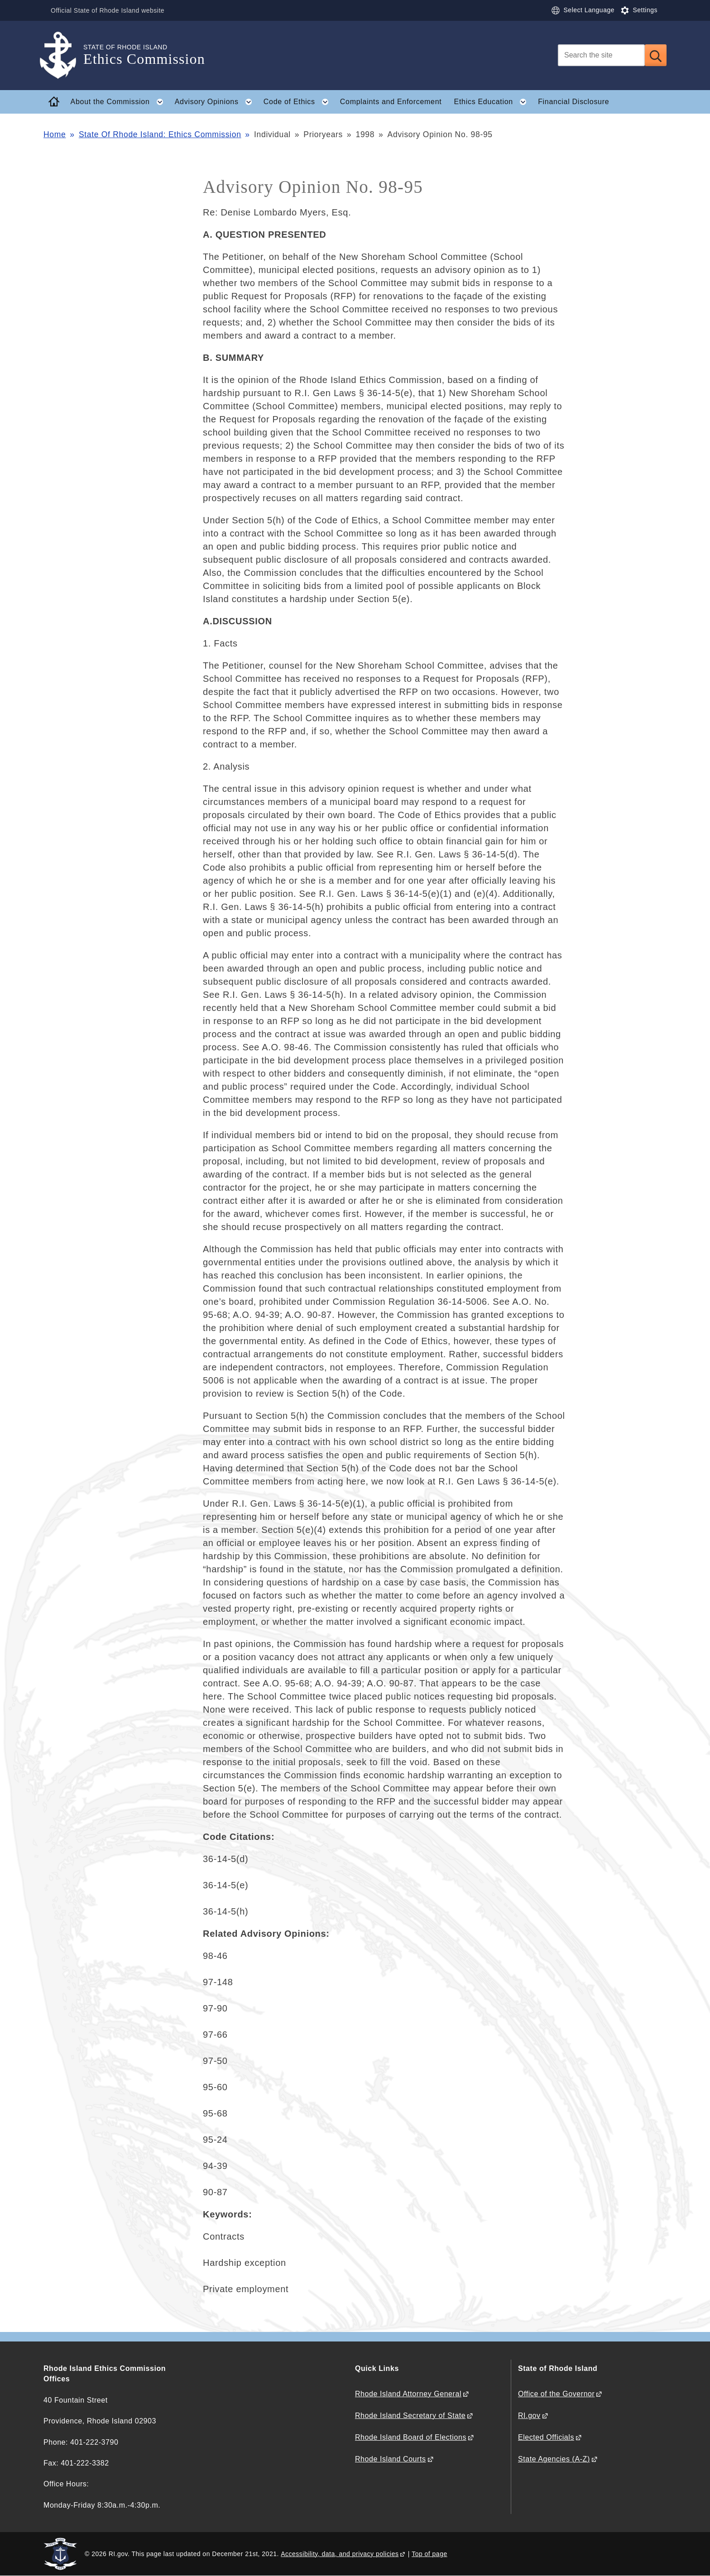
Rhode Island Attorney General (408, 2394)
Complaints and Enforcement (391, 101)
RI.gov (529, 2415)
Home (54, 134)
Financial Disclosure (573, 101)
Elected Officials (546, 2437)
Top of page (429, 2553)
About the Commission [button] (120, 102)
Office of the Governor (556, 2394)
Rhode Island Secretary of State (410, 2415)
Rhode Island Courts (390, 2459)
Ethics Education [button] (493, 102)
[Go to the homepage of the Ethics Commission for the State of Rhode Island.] (63, 55)
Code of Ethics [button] (299, 102)
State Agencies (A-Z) (554, 2459)
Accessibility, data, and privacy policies (339, 2553)
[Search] (601, 55)
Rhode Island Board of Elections (410, 2437)
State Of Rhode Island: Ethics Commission (160, 134)
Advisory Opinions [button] (216, 102)
